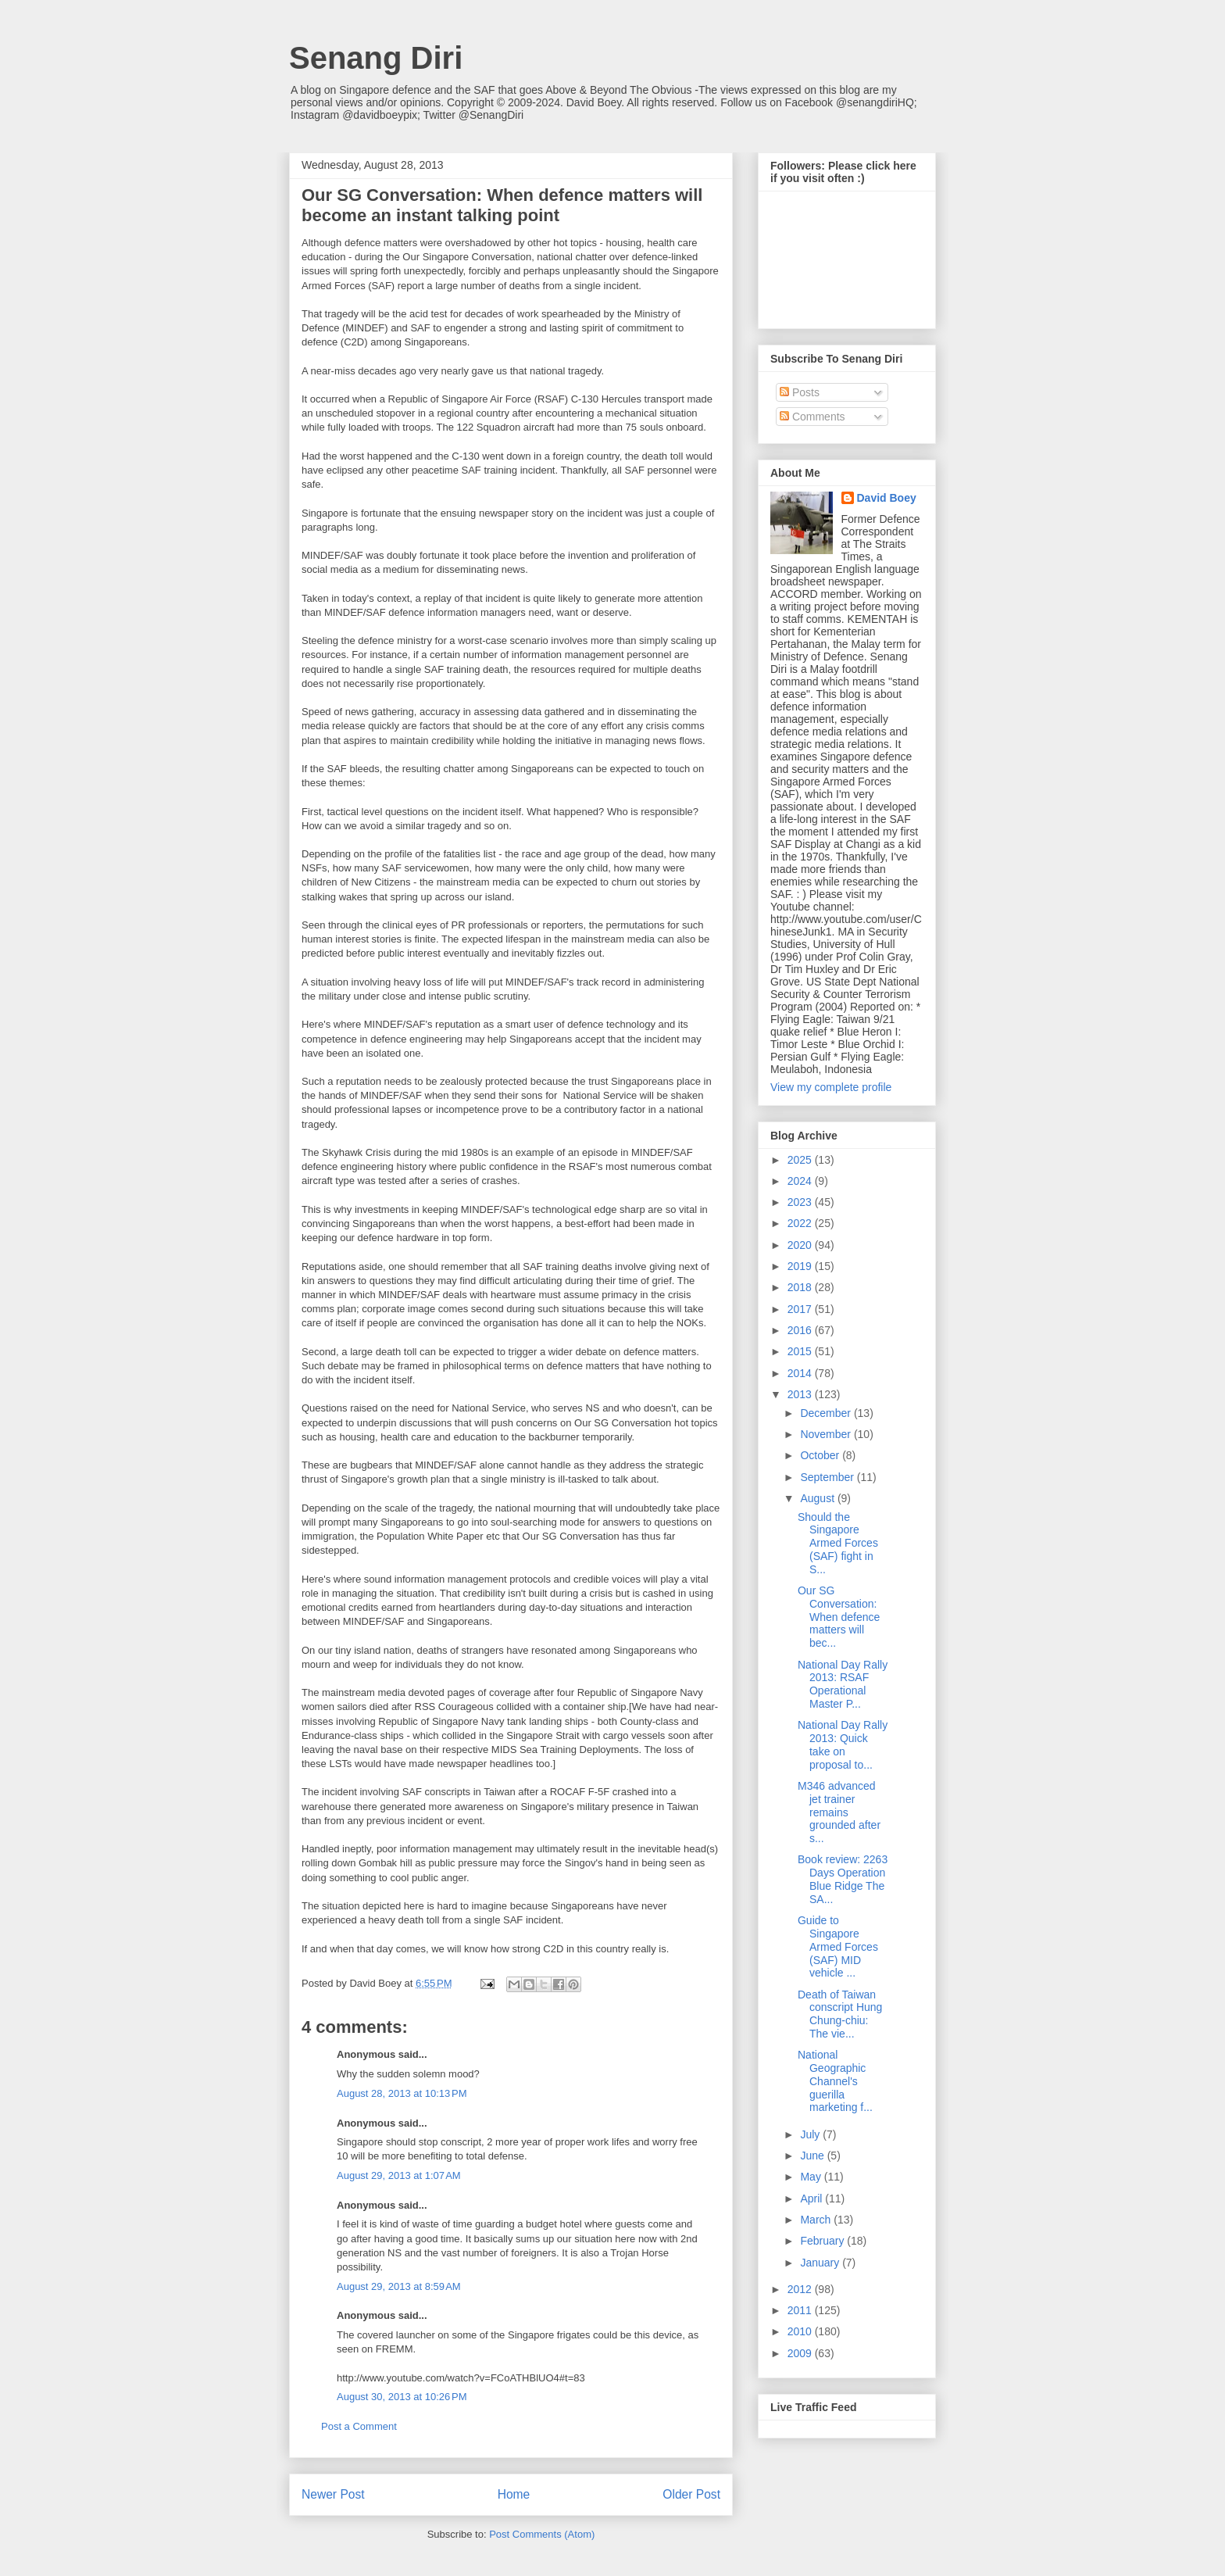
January (821, 2262)
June (813, 2155)
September (828, 1477)
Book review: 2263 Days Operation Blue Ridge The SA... (843, 1879)
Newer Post (333, 2494)
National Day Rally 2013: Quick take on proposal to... (843, 1744)
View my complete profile (830, 1087)
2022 (801, 1223)
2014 (801, 1373)
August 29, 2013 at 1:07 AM (399, 2175)
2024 (801, 1181)
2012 (801, 2289)
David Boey (886, 498)
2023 (801, 1202)
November (826, 1434)
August (818, 1498)
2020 (801, 1245)
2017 (801, 1309)
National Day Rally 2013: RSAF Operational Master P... (843, 1684)
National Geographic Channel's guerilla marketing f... (835, 2080)
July (811, 2134)
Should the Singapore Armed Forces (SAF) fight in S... (838, 1543)
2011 (801, 2310)
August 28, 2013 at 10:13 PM (402, 2093)
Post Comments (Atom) (542, 2534)
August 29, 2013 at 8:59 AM (399, 2286)
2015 (801, 1351)
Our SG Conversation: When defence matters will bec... (839, 1616)
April (812, 2198)
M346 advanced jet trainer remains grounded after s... (839, 1812)
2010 (801, 2331)
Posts (800, 392)
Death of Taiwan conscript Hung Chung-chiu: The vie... (840, 2014)
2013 (801, 1394)
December (826, 1413)
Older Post (691, 2494)
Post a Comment (359, 2426)
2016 (801, 1330)
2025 (801, 1160)
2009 (801, 2353)
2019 (801, 1266)
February (823, 2240)
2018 (801, 1287)
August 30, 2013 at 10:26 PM (402, 2396)
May (811, 2176)
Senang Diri (375, 58)
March (817, 2219)
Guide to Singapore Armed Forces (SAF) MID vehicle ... (838, 1946)
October (821, 1455)
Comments (812, 416)
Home (514, 2494)
